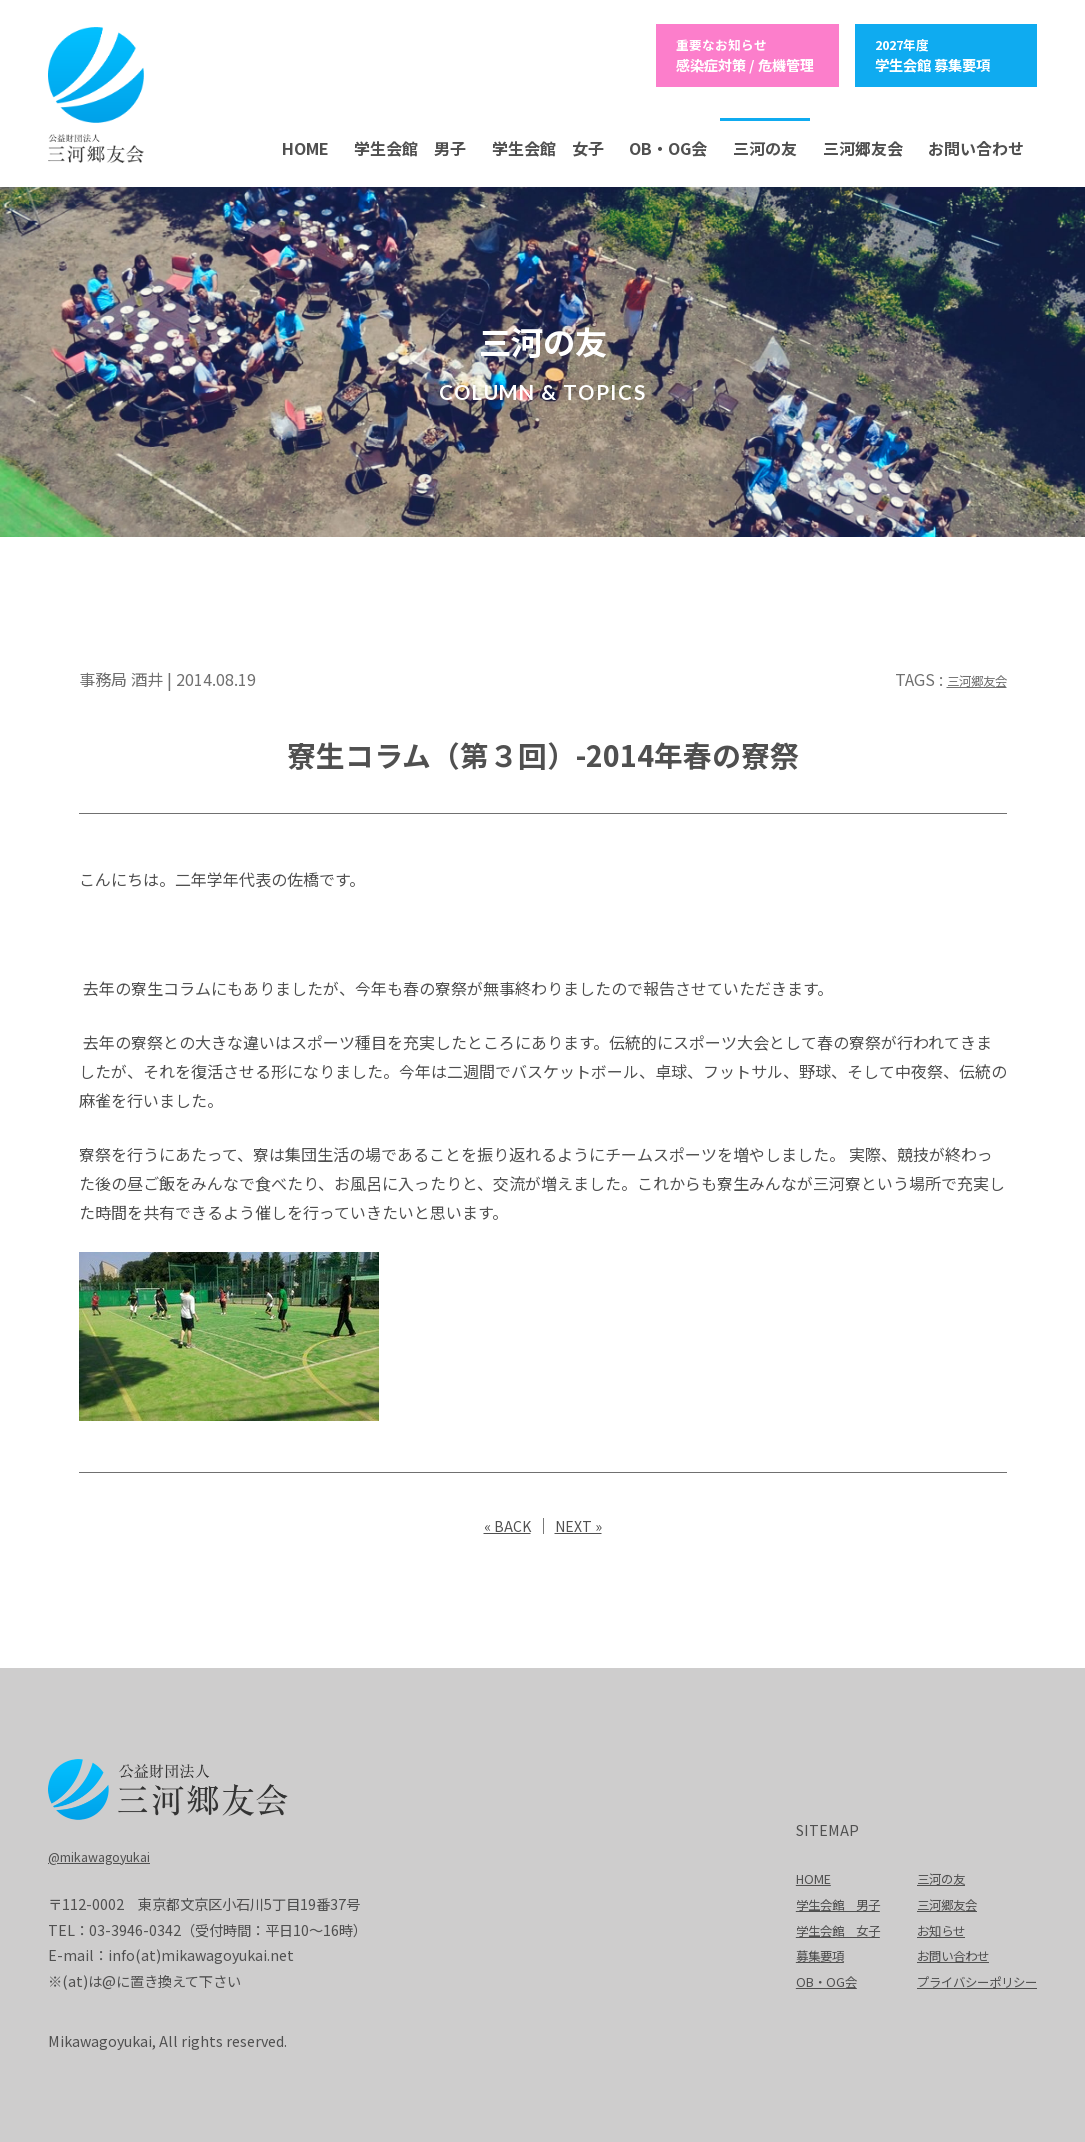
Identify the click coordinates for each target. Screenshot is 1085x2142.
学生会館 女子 (548, 145)
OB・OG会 (668, 145)
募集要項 (790, 1951)
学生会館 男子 (410, 145)
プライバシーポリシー (967, 1977)
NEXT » (580, 1522)
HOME (305, 145)
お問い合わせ (976, 145)
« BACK (504, 1522)
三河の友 (765, 145)
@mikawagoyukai (108, 1852)
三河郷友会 (863, 145)
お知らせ (925, 1926)
